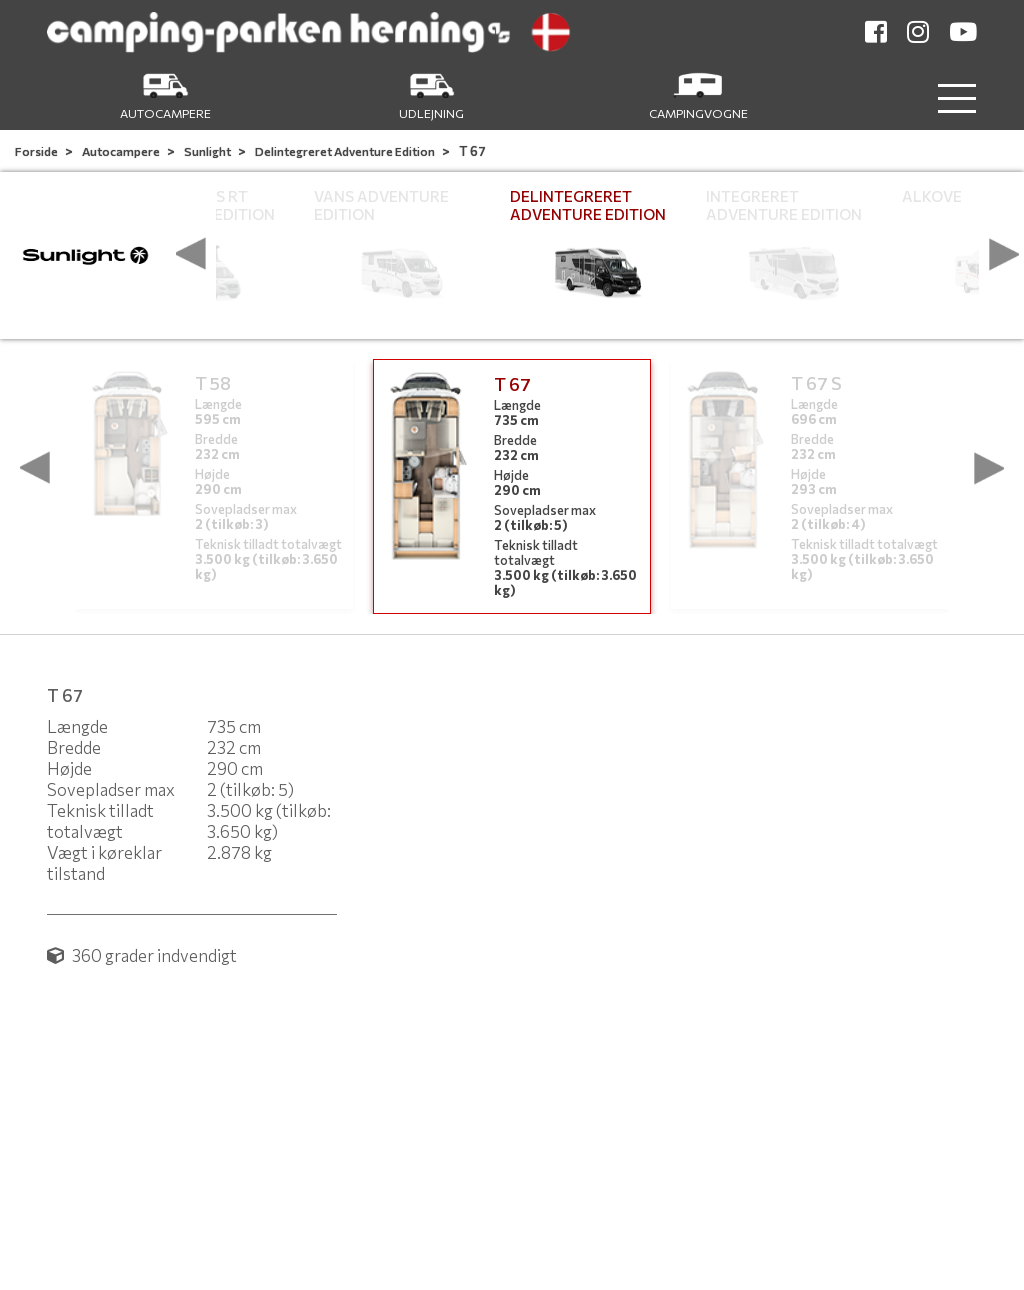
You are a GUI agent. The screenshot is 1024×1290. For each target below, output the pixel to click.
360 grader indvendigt (142, 955)
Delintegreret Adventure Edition (346, 151)
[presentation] (191, 254)
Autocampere (122, 151)
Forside (37, 151)
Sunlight (208, 151)
